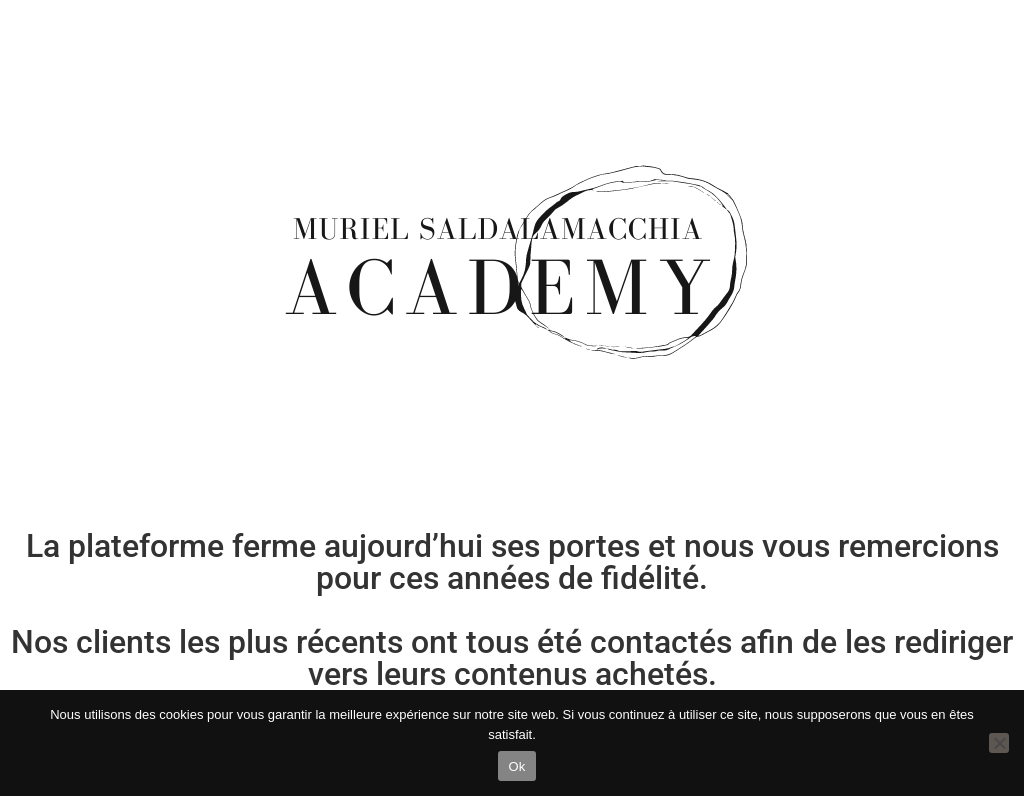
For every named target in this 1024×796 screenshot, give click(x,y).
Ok (516, 766)
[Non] (999, 743)
